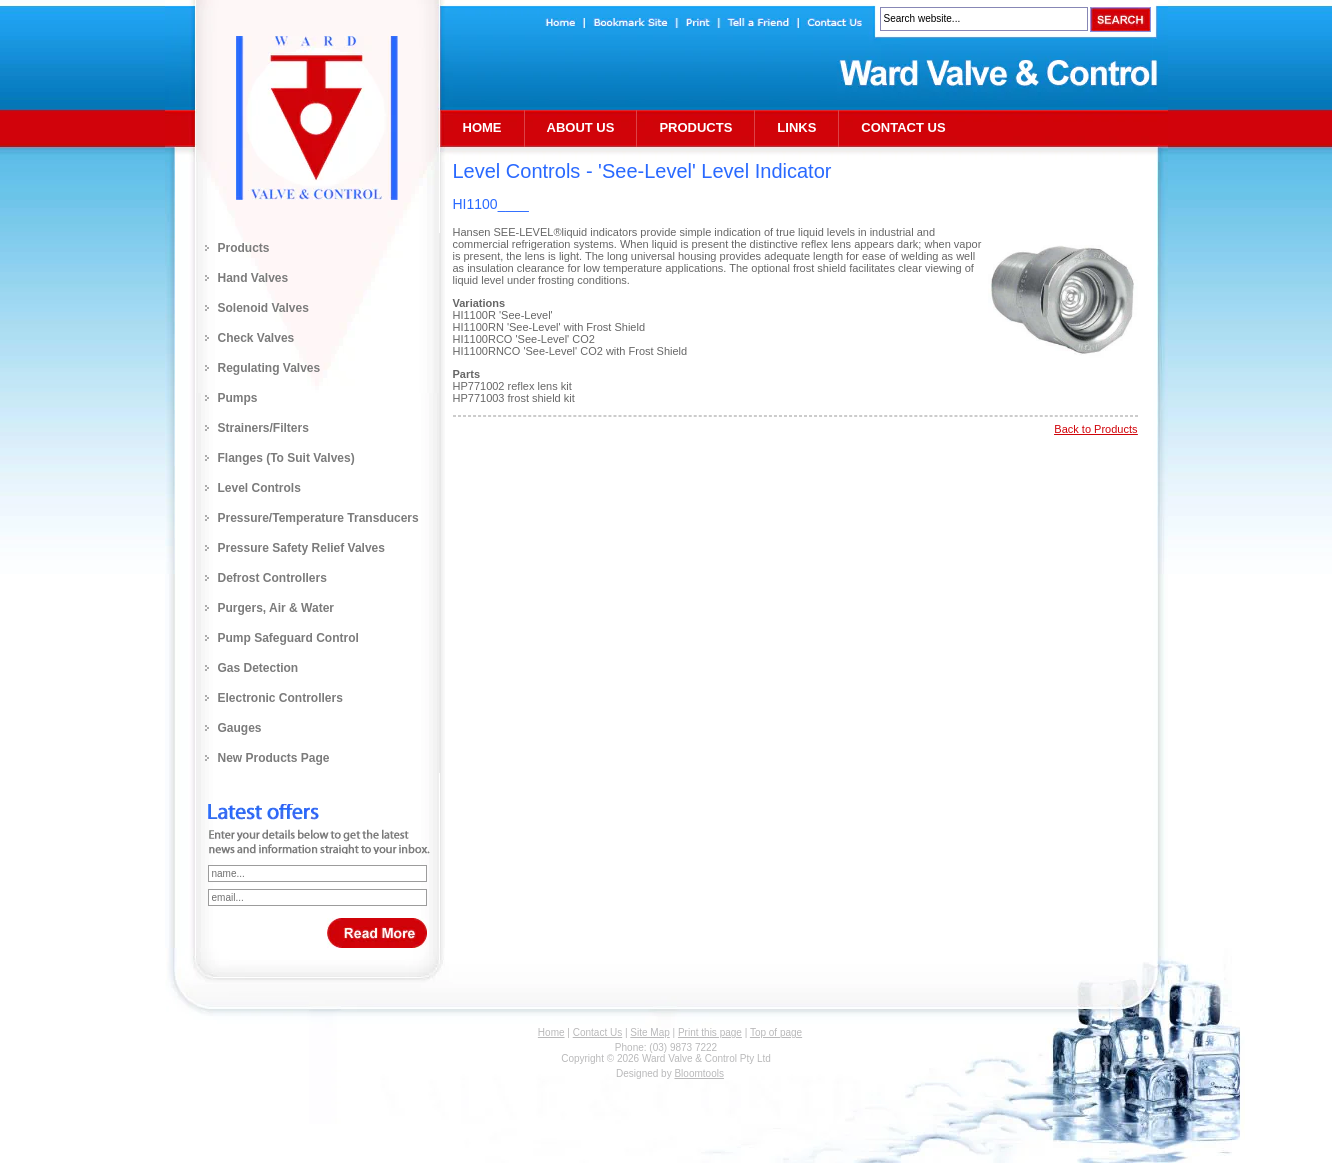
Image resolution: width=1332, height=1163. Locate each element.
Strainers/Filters (263, 428)
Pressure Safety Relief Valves (301, 548)
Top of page (776, 1032)
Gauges (240, 728)
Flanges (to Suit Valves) (286, 458)
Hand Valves (253, 278)
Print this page (710, 1032)
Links (796, 127)
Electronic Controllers (280, 698)
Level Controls (259, 488)
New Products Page (274, 758)
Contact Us (903, 127)
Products (244, 248)
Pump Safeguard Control (288, 638)
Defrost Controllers (272, 578)
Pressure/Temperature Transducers (318, 518)
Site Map (649, 1032)
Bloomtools (698, 1073)
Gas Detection (258, 668)
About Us (581, 127)
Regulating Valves (269, 368)
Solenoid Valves (263, 308)
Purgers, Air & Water (276, 608)
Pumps (238, 398)
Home (482, 127)
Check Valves (256, 338)
